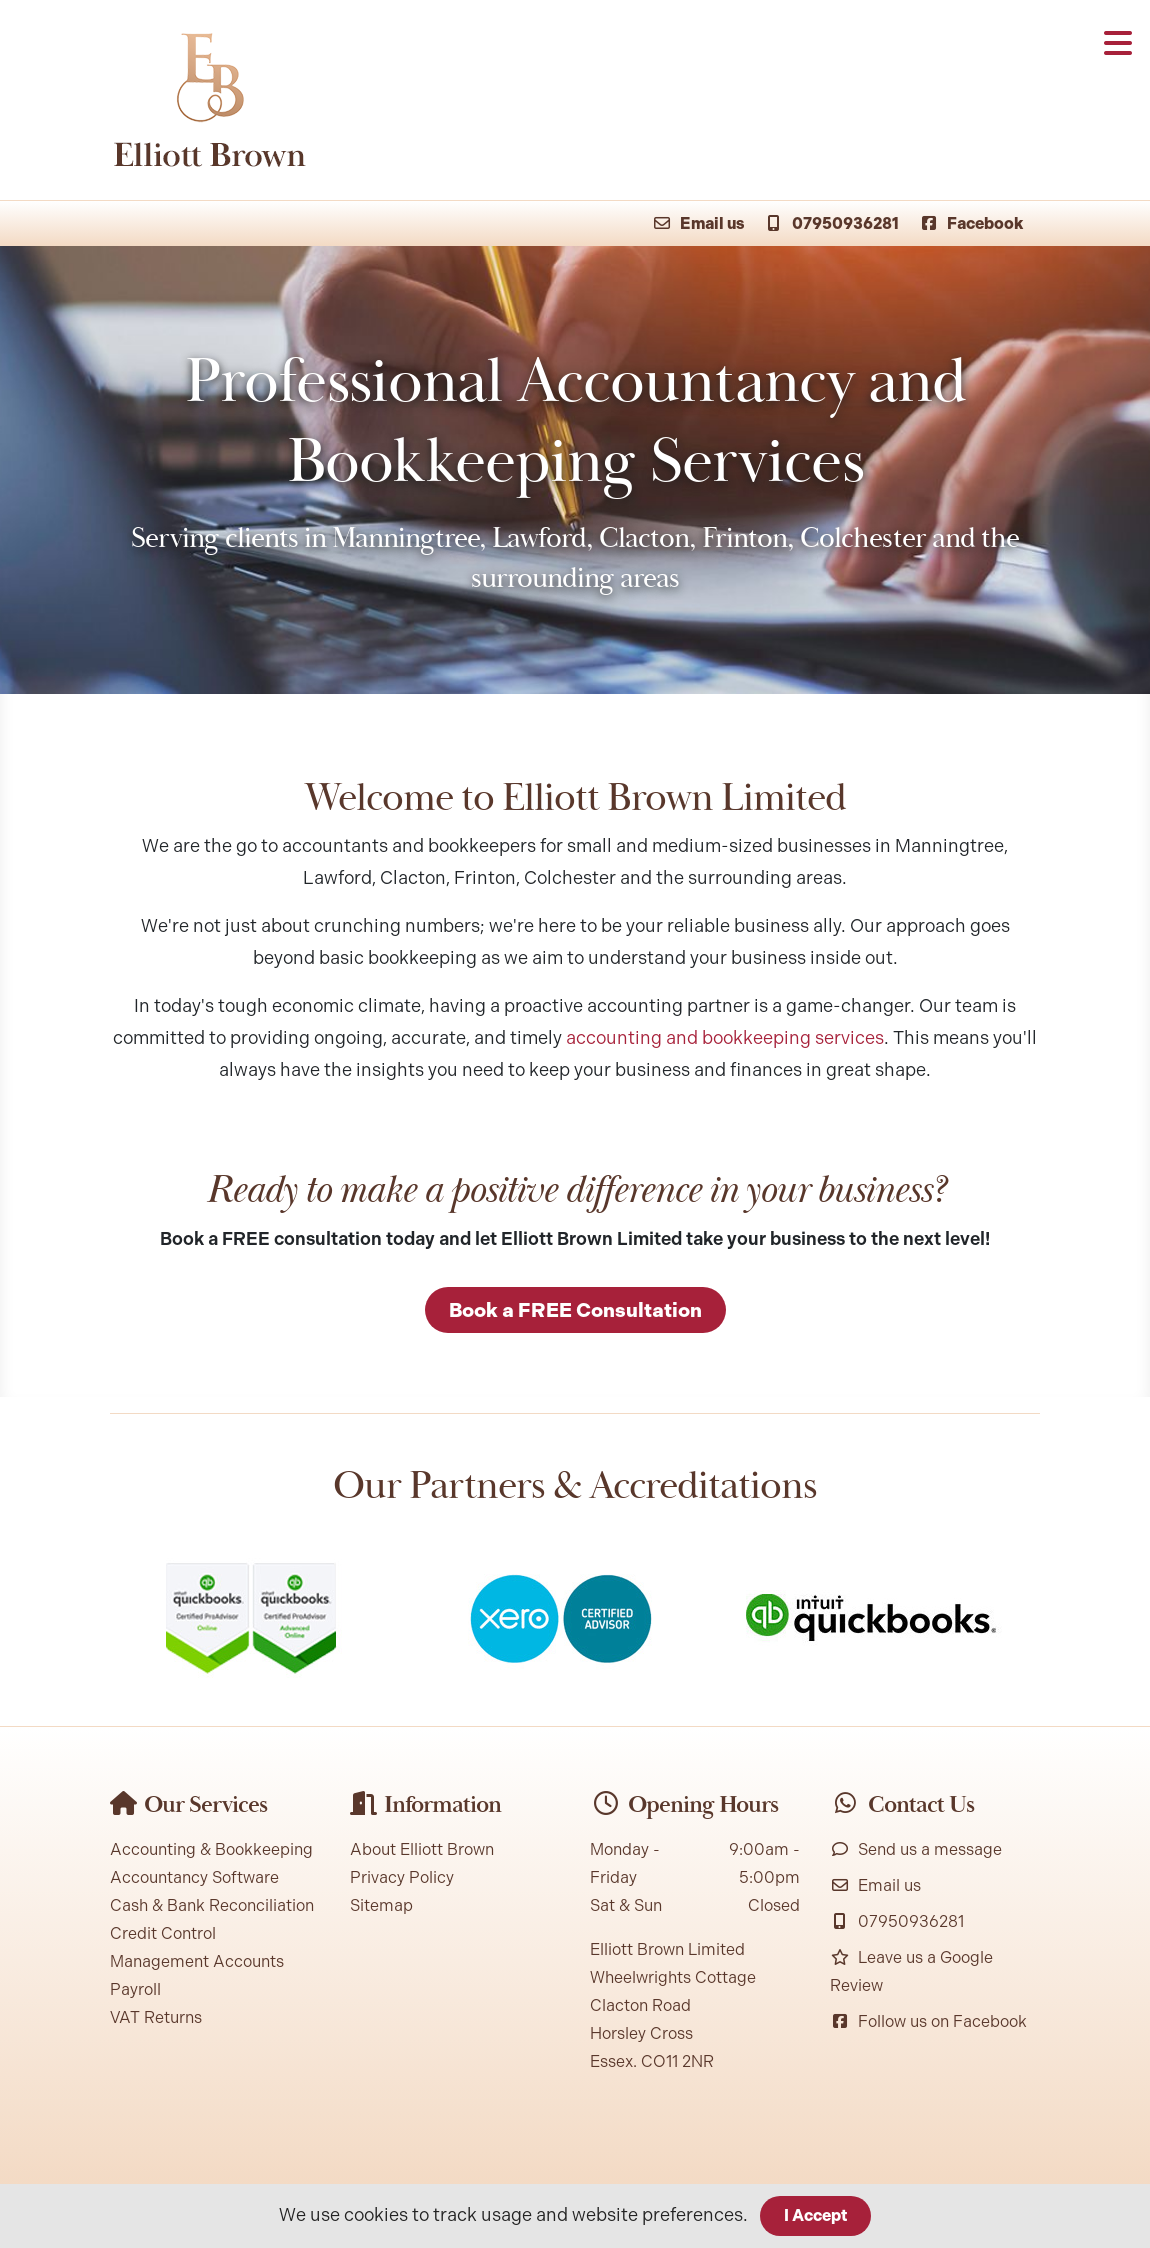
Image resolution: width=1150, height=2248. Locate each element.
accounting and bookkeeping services (725, 1038)
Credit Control (163, 1933)
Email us (698, 223)
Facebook (971, 223)
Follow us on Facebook (928, 2021)
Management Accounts (197, 1961)
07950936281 (831, 223)
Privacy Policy (402, 1877)
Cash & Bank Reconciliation (212, 1905)
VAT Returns (156, 2017)
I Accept (815, 2215)
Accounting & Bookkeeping (211, 1849)
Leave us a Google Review (911, 1971)
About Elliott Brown (422, 1849)
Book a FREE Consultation (575, 1310)
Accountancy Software (194, 1877)
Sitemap (381, 1905)
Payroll (135, 1989)
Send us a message (916, 1849)
